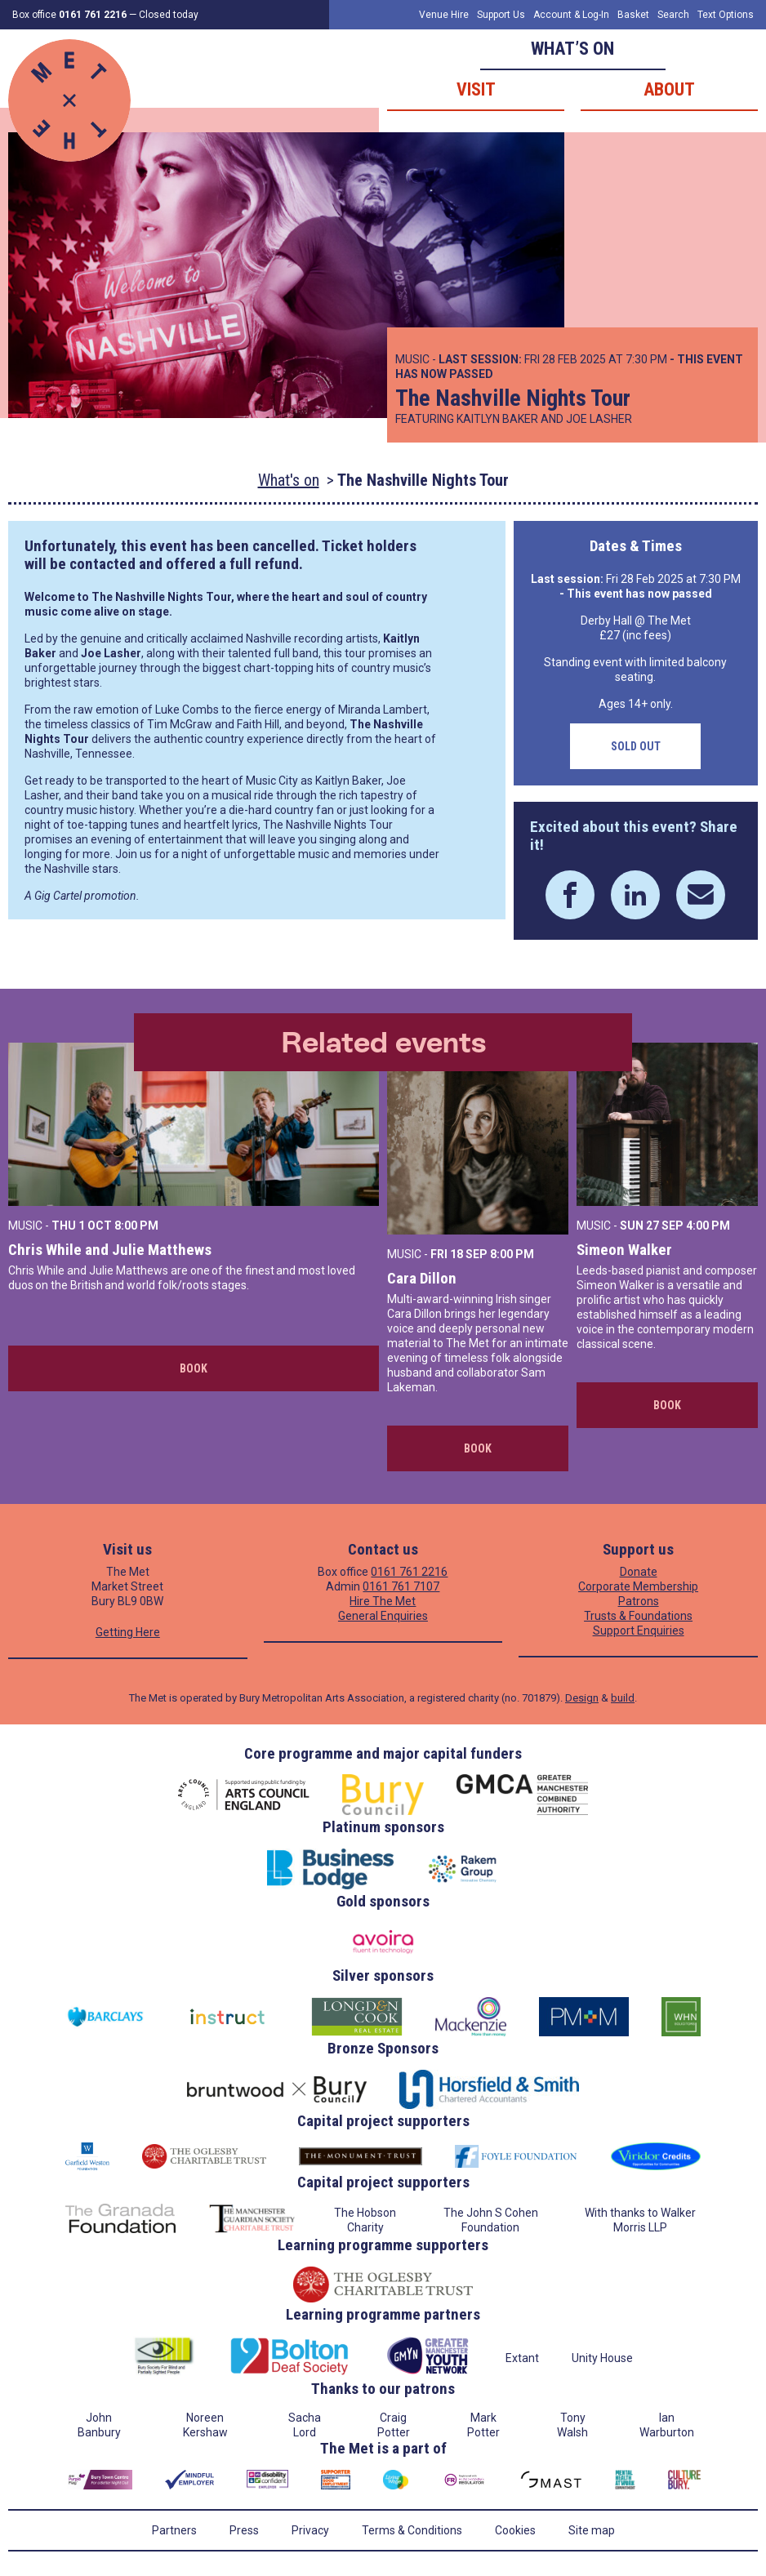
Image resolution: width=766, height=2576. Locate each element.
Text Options (725, 14)
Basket (633, 14)
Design (582, 1698)
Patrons (638, 1601)
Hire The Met (383, 1601)
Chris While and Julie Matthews (110, 1249)
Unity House (602, 2358)
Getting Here (128, 1632)
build (623, 1698)
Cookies (515, 2530)
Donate (638, 1571)
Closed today (168, 14)
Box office (69, 14)
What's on (288, 480)
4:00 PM (708, 1225)
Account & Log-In (571, 14)
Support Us (501, 14)
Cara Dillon (421, 1278)
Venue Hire (444, 14)
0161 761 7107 (401, 1586)
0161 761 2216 (409, 1571)
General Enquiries (383, 1615)
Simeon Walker (624, 1249)
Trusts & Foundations (638, 1615)
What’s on (572, 48)
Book (193, 1368)
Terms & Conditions (412, 2530)
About (669, 89)
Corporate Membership (638, 1586)
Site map (591, 2530)
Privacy (310, 2530)
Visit (476, 89)
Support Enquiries (638, 1630)
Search (673, 14)
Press (244, 2530)
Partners (174, 2530)
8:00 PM (136, 1225)
